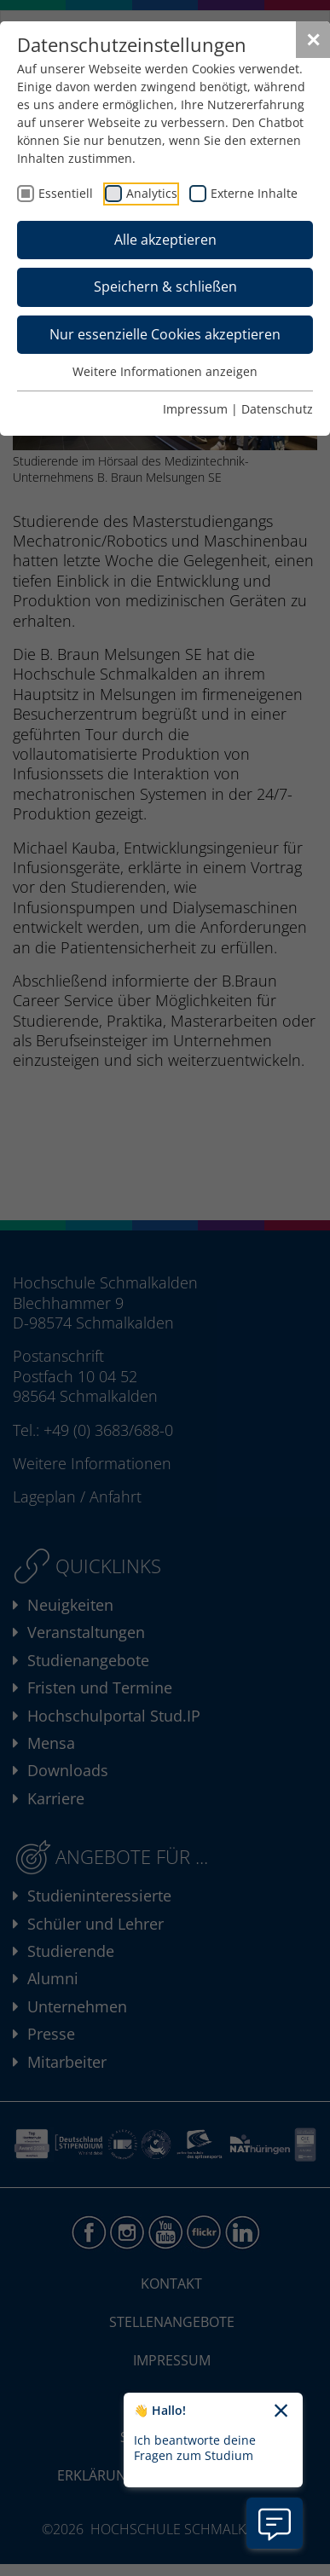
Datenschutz (277, 409)
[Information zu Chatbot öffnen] (274, 2523)
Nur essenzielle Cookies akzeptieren (165, 334)
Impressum (195, 409)
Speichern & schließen (165, 286)
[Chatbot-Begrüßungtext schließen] (280, 2411)
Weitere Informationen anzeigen (165, 371)
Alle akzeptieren (165, 239)
